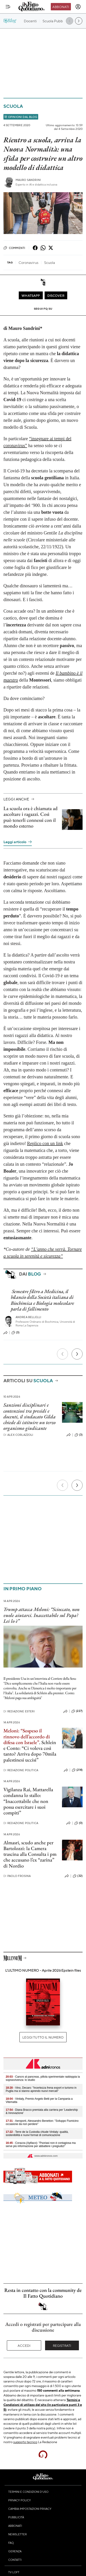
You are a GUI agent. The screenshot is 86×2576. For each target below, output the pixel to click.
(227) (77, 1711)
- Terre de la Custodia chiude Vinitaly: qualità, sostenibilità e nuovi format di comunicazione (37, 2133)
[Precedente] (62, 1353)
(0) (78, 1823)
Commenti (14, 248)
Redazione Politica (20, 1770)
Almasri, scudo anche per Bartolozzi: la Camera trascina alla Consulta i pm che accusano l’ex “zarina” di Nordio (29, 1854)
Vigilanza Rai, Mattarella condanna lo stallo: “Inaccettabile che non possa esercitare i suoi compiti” (28, 1801)
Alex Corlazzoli (18, 1435)
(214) (77, 1770)
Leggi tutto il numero (42, 2037)
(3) (15, 1332)
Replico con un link (45, 1143)
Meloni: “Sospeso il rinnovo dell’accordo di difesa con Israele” (26, 1736)
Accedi (24, 2345)
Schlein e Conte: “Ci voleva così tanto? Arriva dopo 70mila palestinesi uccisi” (29, 1751)
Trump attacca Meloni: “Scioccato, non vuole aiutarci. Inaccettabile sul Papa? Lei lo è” (41, 1615)
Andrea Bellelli (28, 1317)
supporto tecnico (25, 2442)
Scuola (13, 106)
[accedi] (78, 6)
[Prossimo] (77, 1353)
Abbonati (60, 7)
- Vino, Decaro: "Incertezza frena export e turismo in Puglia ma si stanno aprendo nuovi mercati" (41, 2089)
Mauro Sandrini (28, 180)
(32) (78, 1876)
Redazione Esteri (19, 1711)
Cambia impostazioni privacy (29, 2508)
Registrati (62, 2345)
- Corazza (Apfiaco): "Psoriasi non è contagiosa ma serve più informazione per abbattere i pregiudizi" (41, 2144)
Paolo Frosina (17, 1876)
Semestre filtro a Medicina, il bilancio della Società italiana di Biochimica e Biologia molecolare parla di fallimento (42, 1300)
